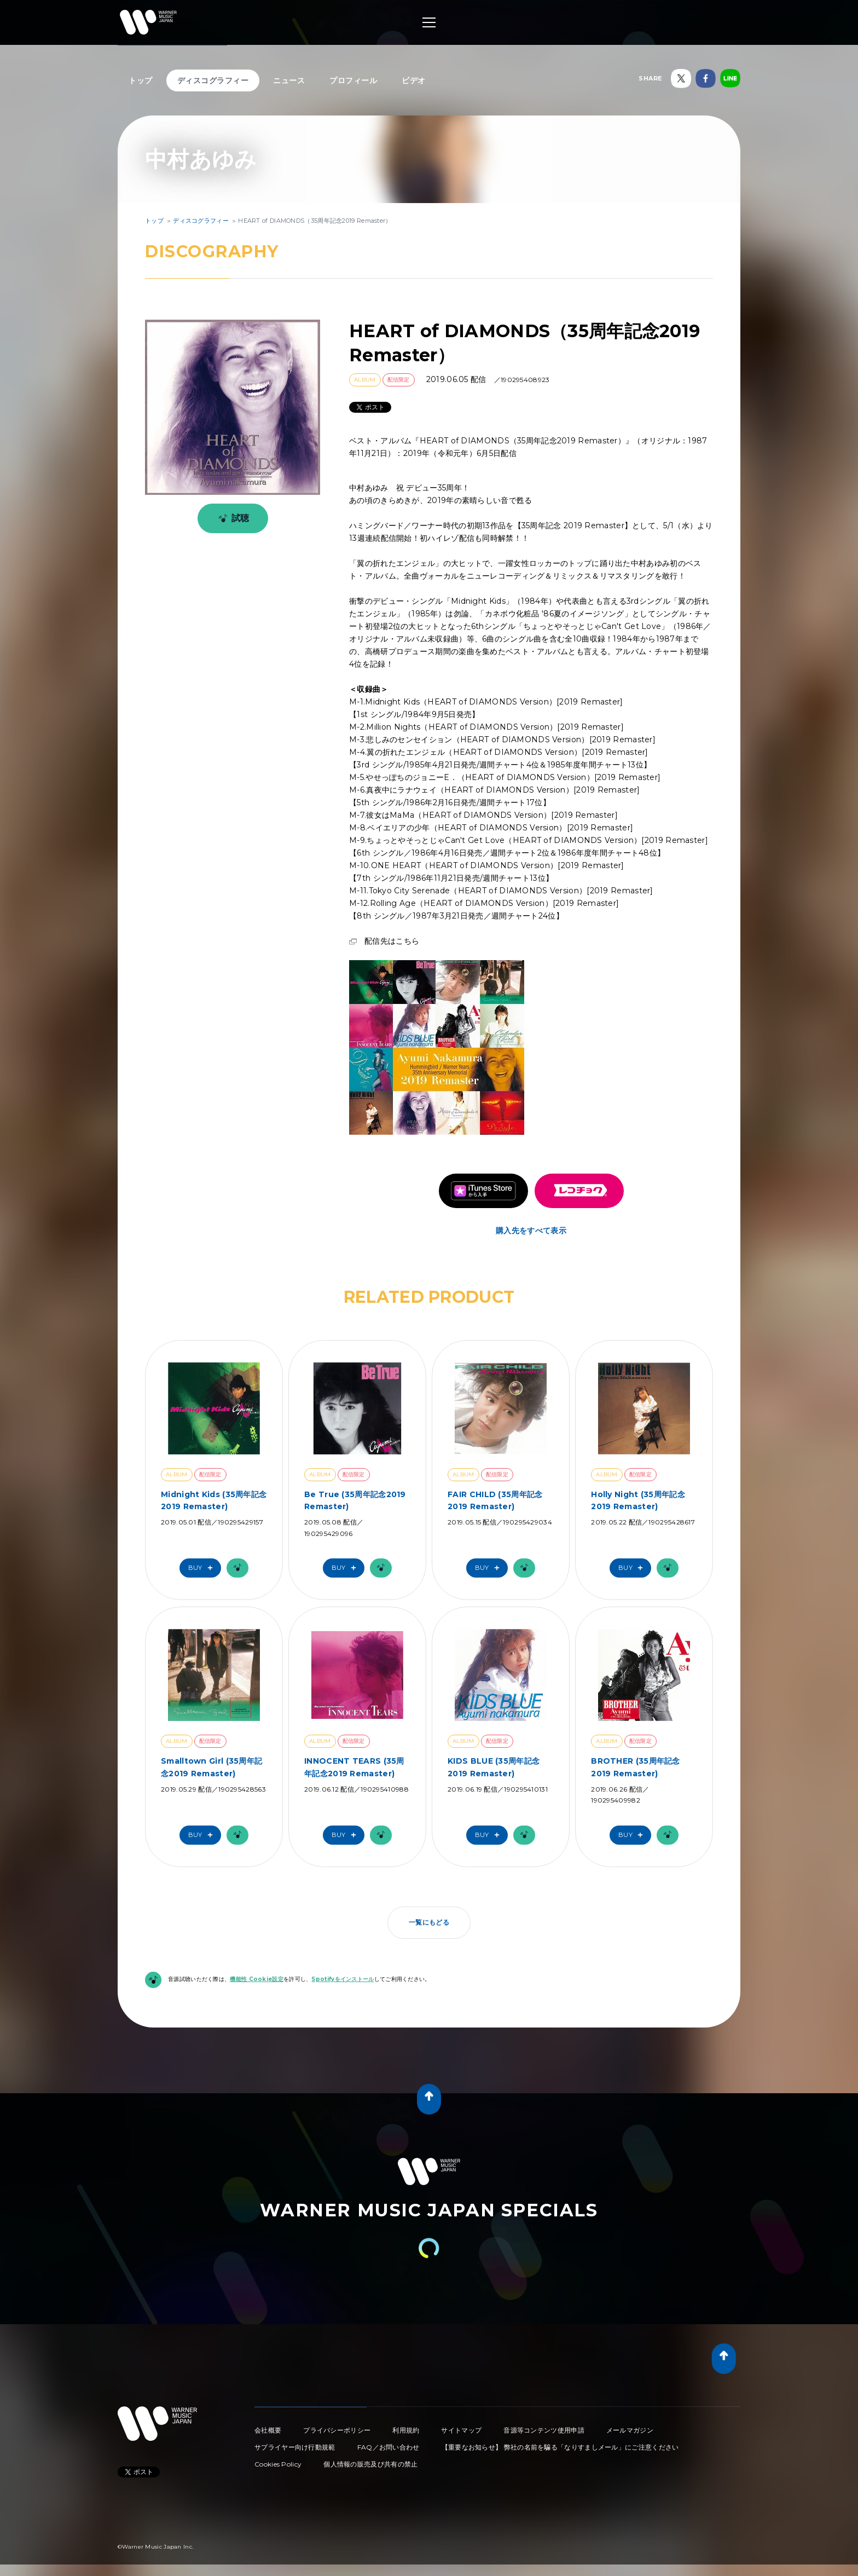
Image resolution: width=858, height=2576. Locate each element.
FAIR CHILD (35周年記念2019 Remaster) (495, 1500)
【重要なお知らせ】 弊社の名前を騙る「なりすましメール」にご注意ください (560, 2447)
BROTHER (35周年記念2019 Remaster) (635, 1767)
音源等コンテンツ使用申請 (543, 2430)
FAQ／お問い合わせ (388, 2447)
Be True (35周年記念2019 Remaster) (355, 1500)
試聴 (232, 518)
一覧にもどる (429, 1922)
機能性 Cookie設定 (256, 1979)
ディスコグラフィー (213, 80)
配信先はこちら (391, 941)
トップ (141, 80)
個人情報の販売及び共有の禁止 (370, 2464)
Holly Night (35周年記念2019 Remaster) (638, 1500)
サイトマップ (461, 2430)
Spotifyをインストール (342, 1979)
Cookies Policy (278, 2464)
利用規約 (405, 2430)
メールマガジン (629, 2430)
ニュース (289, 80)
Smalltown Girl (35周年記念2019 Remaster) (211, 1767)
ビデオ (414, 80)
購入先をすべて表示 (531, 1230)
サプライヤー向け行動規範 (294, 2447)
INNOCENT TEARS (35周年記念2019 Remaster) (354, 1767)
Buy (203, 1568)
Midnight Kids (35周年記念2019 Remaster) (213, 1500)
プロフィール (353, 80)
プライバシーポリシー (336, 2430)
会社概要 (267, 2430)
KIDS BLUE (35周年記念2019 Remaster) (494, 1767)
